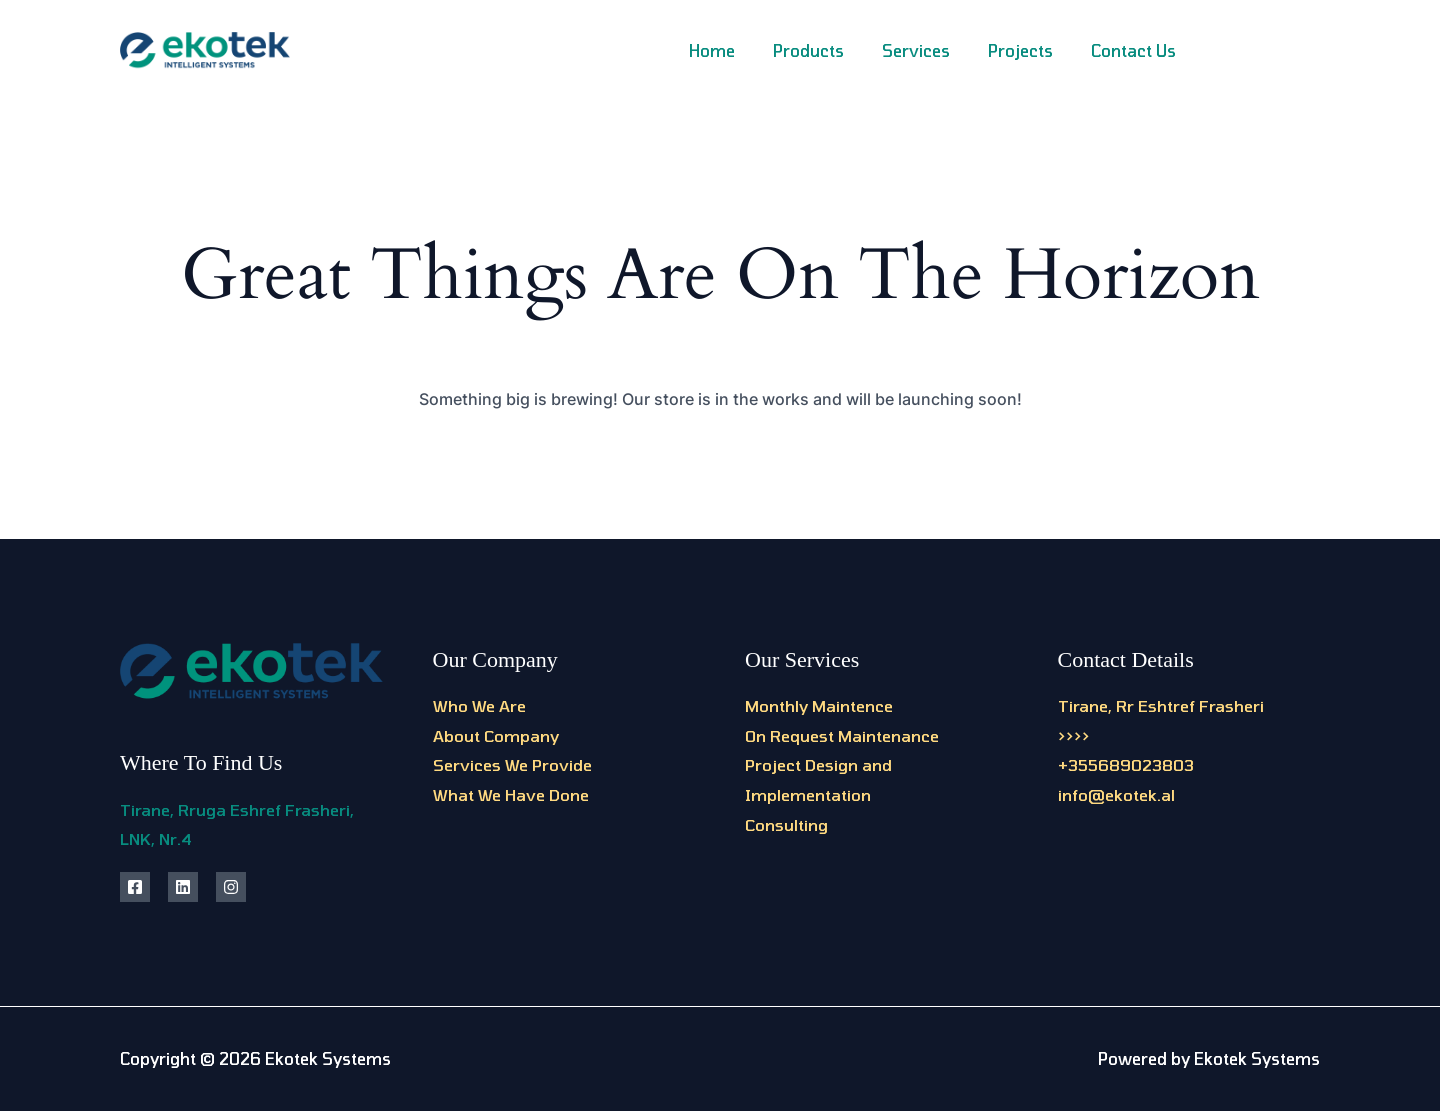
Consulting (786, 824)
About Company (496, 735)
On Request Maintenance (842, 735)
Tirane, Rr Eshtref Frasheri (1161, 705)
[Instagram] (1267, 52)
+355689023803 (1126, 764)
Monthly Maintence (819, 705)
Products (829, 50)
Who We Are (479, 705)
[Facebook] (1222, 52)
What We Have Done (511, 794)
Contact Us (1136, 50)
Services (931, 50)
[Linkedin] (1312, 52)
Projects (1029, 50)
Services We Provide (512, 764)
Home (739, 50)
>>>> (1074, 735)
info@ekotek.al (1116, 794)
